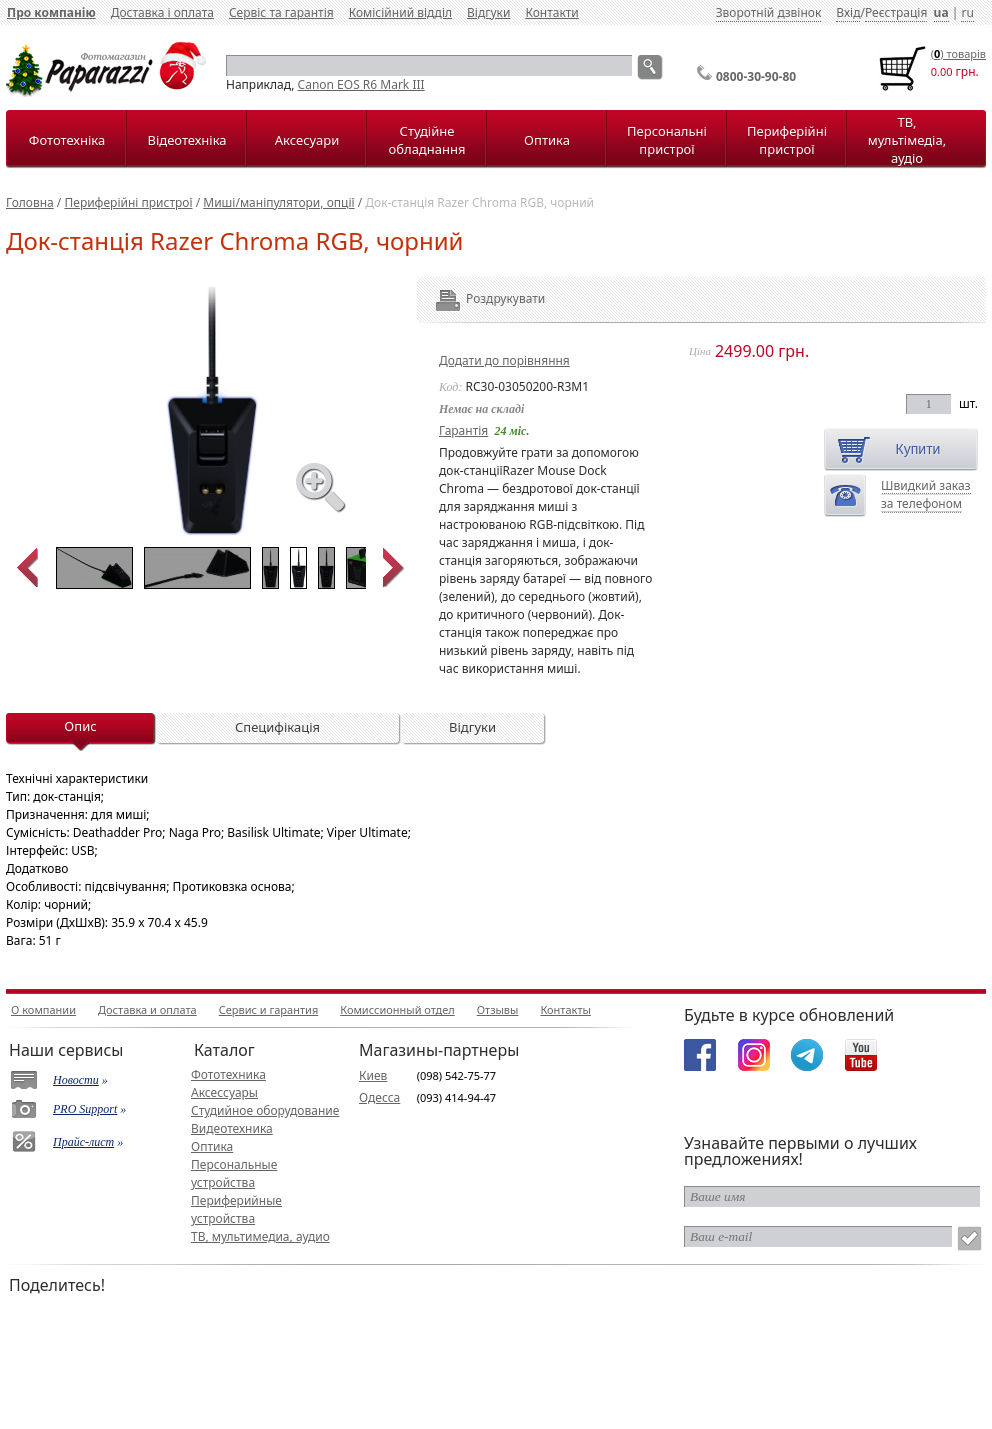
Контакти (551, 12)
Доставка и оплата (147, 1009)
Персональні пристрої (667, 140)
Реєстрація (896, 12)
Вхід (848, 12)
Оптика (547, 140)
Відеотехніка (186, 140)
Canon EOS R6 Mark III (361, 84)
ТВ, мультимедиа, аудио (260, 1236)
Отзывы (498, 1009)
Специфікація (277, 727)
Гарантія (463, 430)
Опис (80, 726)
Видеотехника (232, 1128)
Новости (76, 1080)
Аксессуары (224, 1092)
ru (967, 12)
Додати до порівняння (504, 360)
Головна (30, 202)
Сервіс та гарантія (281, 12)
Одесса (379, 1097)
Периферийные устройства (236, 1209)
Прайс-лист (83, 1142)
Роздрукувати (478, 298)
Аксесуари (307, 140)
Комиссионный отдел (397, 1009)
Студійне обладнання (427, 140)
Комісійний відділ (400, 12)
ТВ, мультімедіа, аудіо (907, 140)
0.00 (942, 71)
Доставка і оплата (162, 12)
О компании (43, 1009)
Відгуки (488, 12)
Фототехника (228, 1074)
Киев (373, 1075)
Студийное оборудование (265, 1110)
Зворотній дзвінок (769, 12)
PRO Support (85, 1109)
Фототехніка (67, 140)
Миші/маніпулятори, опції (278, 202)
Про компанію (51, 12)
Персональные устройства (234, 1173)
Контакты (565, 1009)
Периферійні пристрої (787, 140)
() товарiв (958, 53)
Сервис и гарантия (269, 1009)
